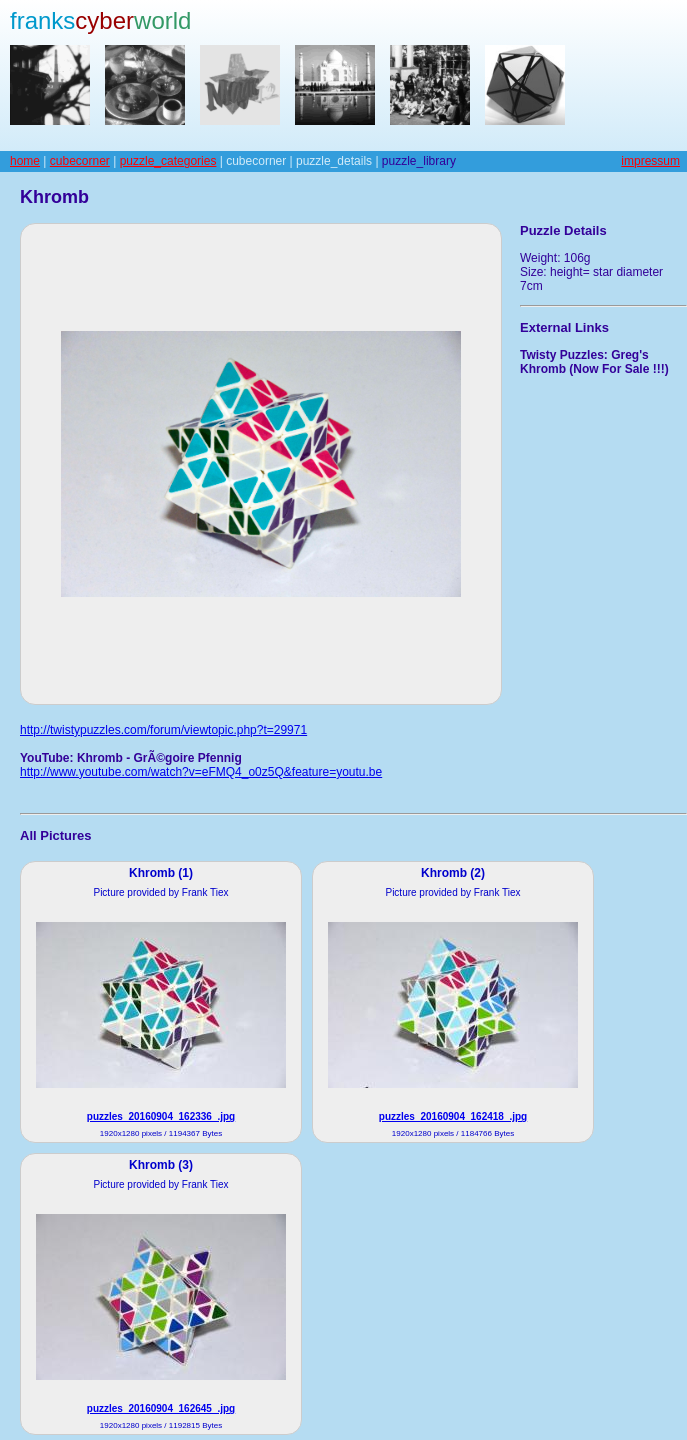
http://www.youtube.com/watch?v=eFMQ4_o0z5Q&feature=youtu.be (201, 772)
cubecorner (80, 161)
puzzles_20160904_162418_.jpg (453, 1116)
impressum (650, 161)
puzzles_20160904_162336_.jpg (161, 1116)
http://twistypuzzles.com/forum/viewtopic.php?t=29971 (163, 730)
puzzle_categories (168, 161)
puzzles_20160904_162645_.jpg (161, 1408)
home (25, 161)
